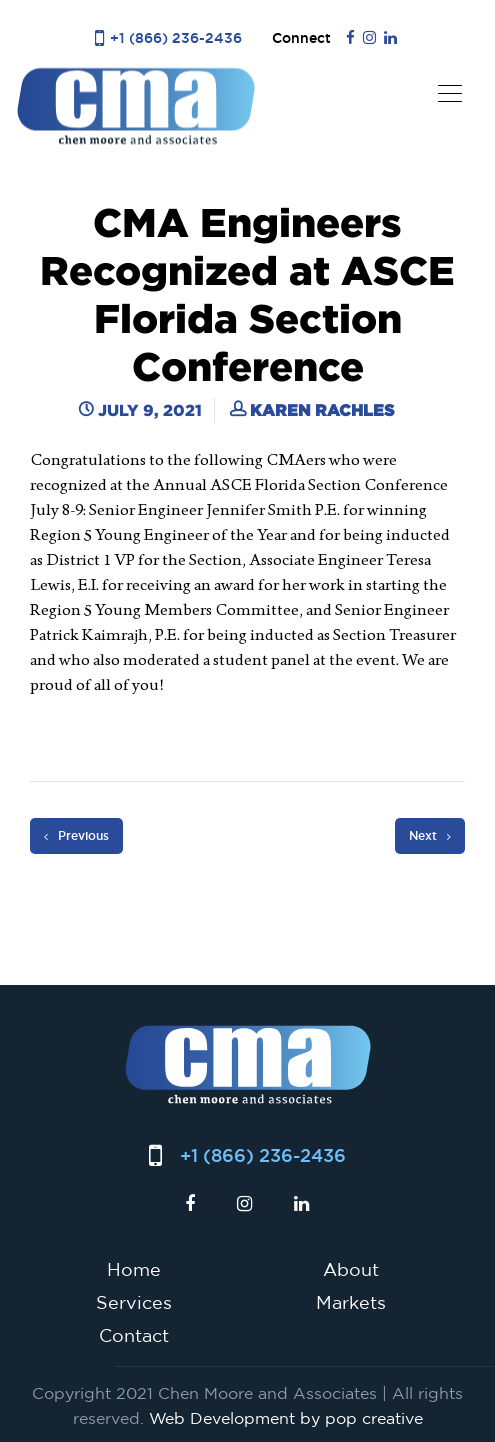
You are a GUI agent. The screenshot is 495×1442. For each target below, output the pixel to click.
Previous (76, 836)
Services (134, 1302)
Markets (351, 1302)
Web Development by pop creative (286, 1418)
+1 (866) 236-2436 (176, 37)
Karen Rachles (322, 410)
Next (430, 836)
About (351, 1269)
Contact (134, 1335)
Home (134, 1269)
